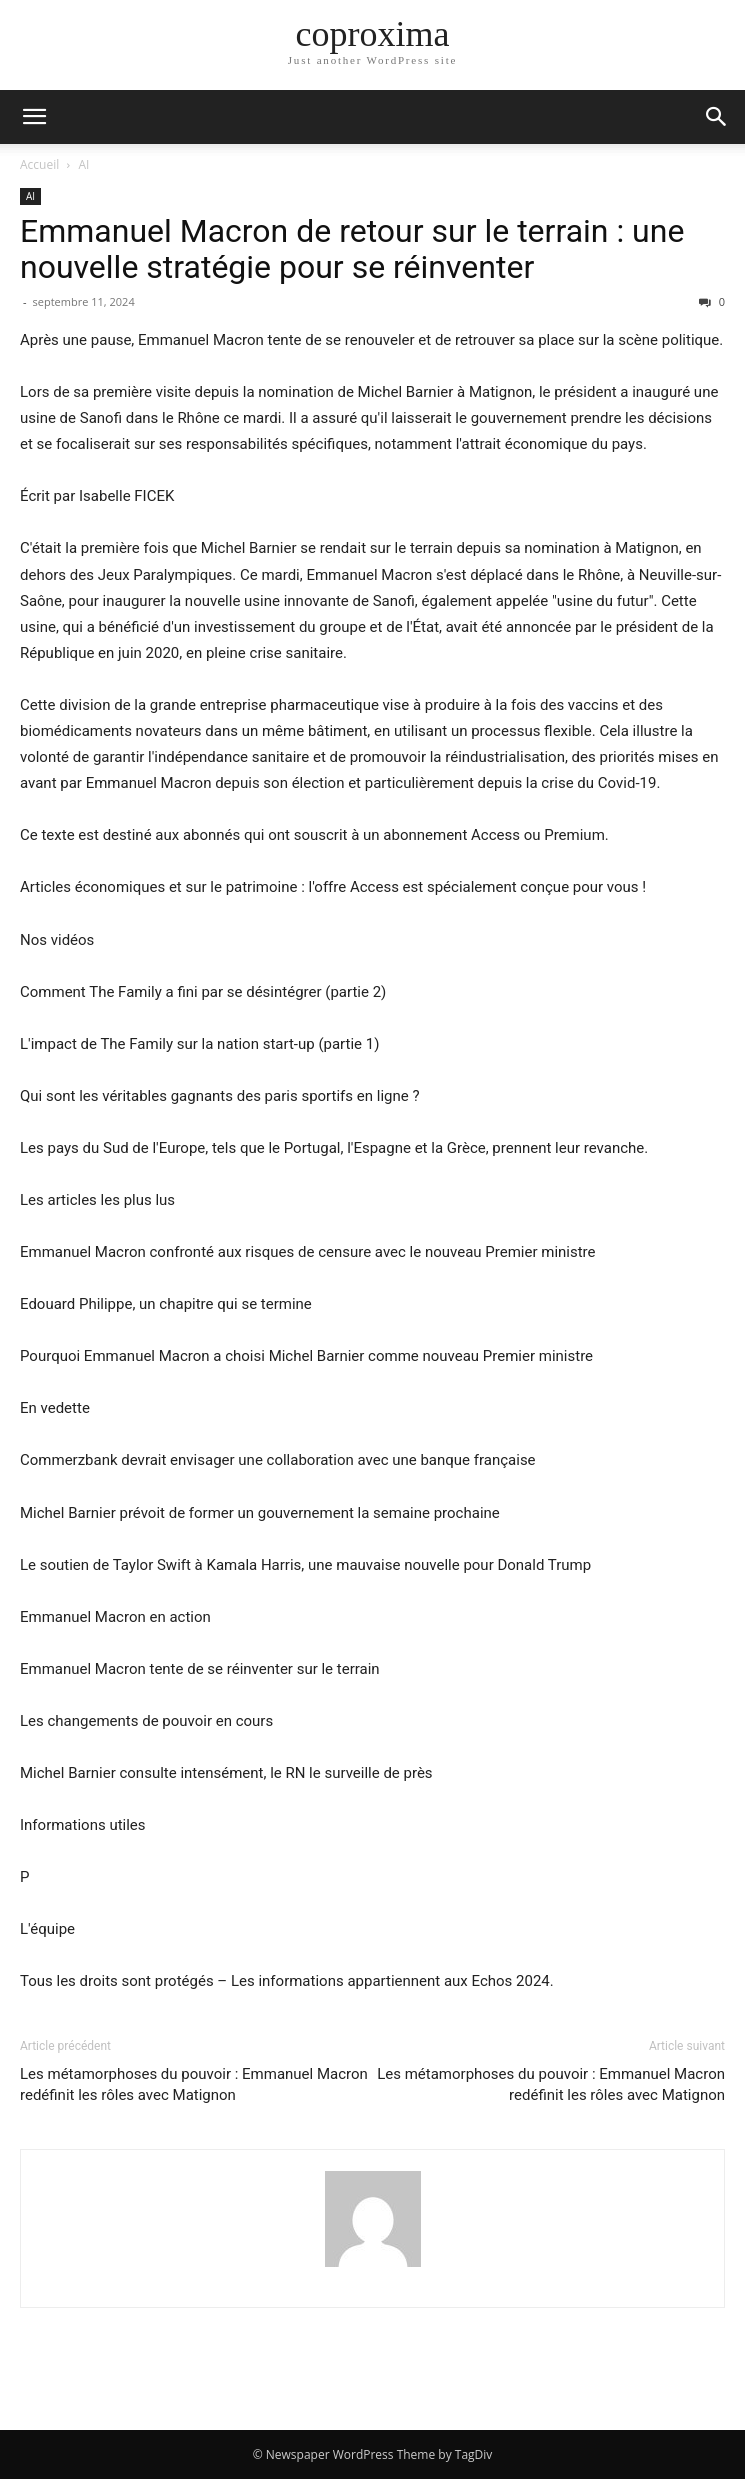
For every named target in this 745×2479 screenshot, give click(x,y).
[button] (34, 117)
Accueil (39, 164)
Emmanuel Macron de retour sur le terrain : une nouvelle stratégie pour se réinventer (352, 249)
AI (84, 164)
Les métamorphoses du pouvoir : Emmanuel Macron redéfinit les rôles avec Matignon (194, 2084)
